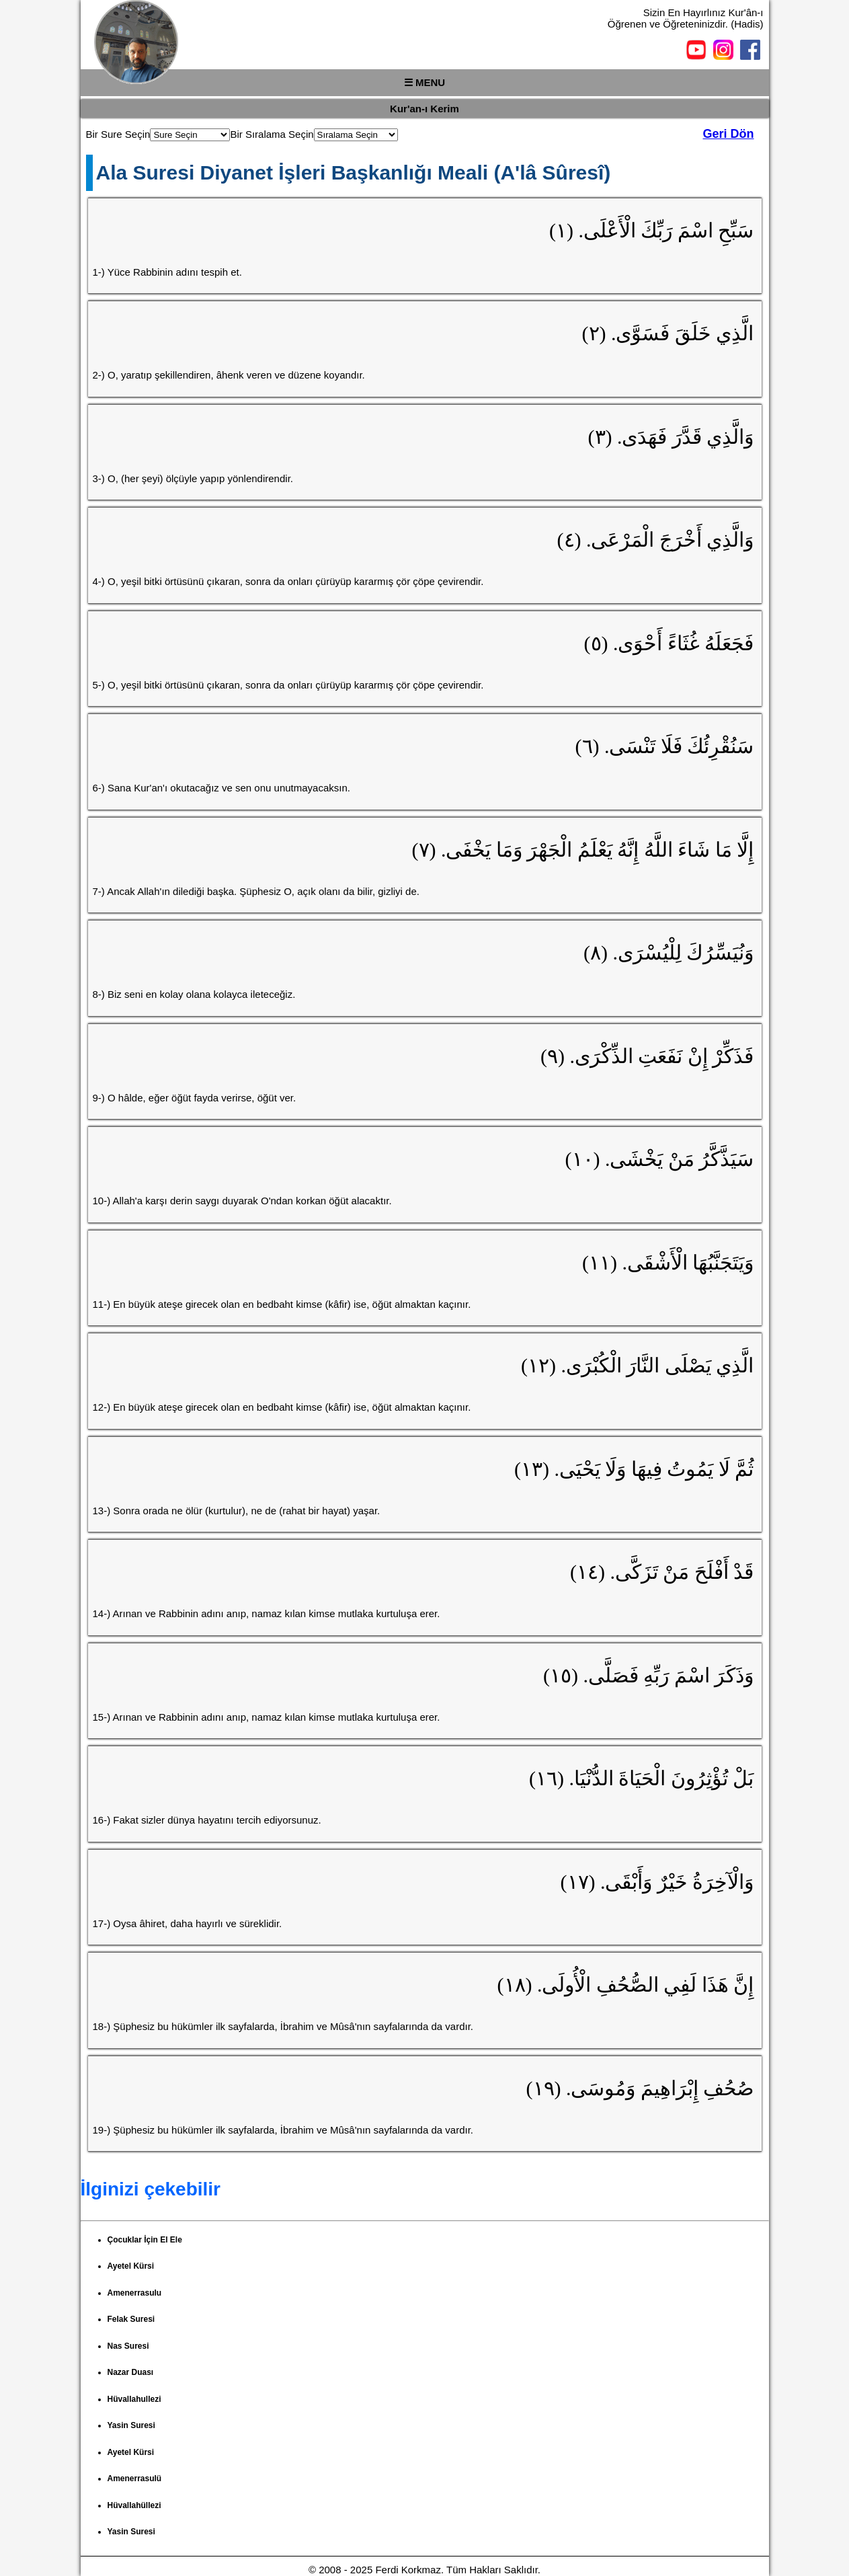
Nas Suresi (128, 2346)
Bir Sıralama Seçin (271, 134)
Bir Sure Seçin (118, 134)
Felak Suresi (131, 2319)
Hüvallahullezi (134, 2399)
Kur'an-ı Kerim (424, 108)
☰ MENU (424, 82)
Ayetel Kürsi (131, 2266)
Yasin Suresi (131, 2425)
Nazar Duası (131, 2372)
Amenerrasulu (135, 2293)
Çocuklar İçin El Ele (145, 2240)
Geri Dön (728, 134)
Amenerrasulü (135, 2478)
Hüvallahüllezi (134, 2505)
